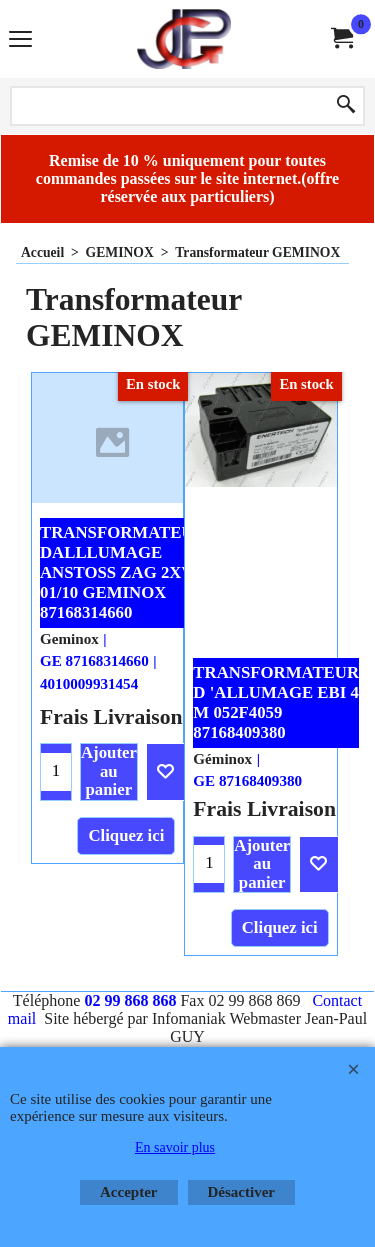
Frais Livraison (111, 717)
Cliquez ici (126, 835)
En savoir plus (175, 1147)
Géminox (222, 759)
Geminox (69, 639)
